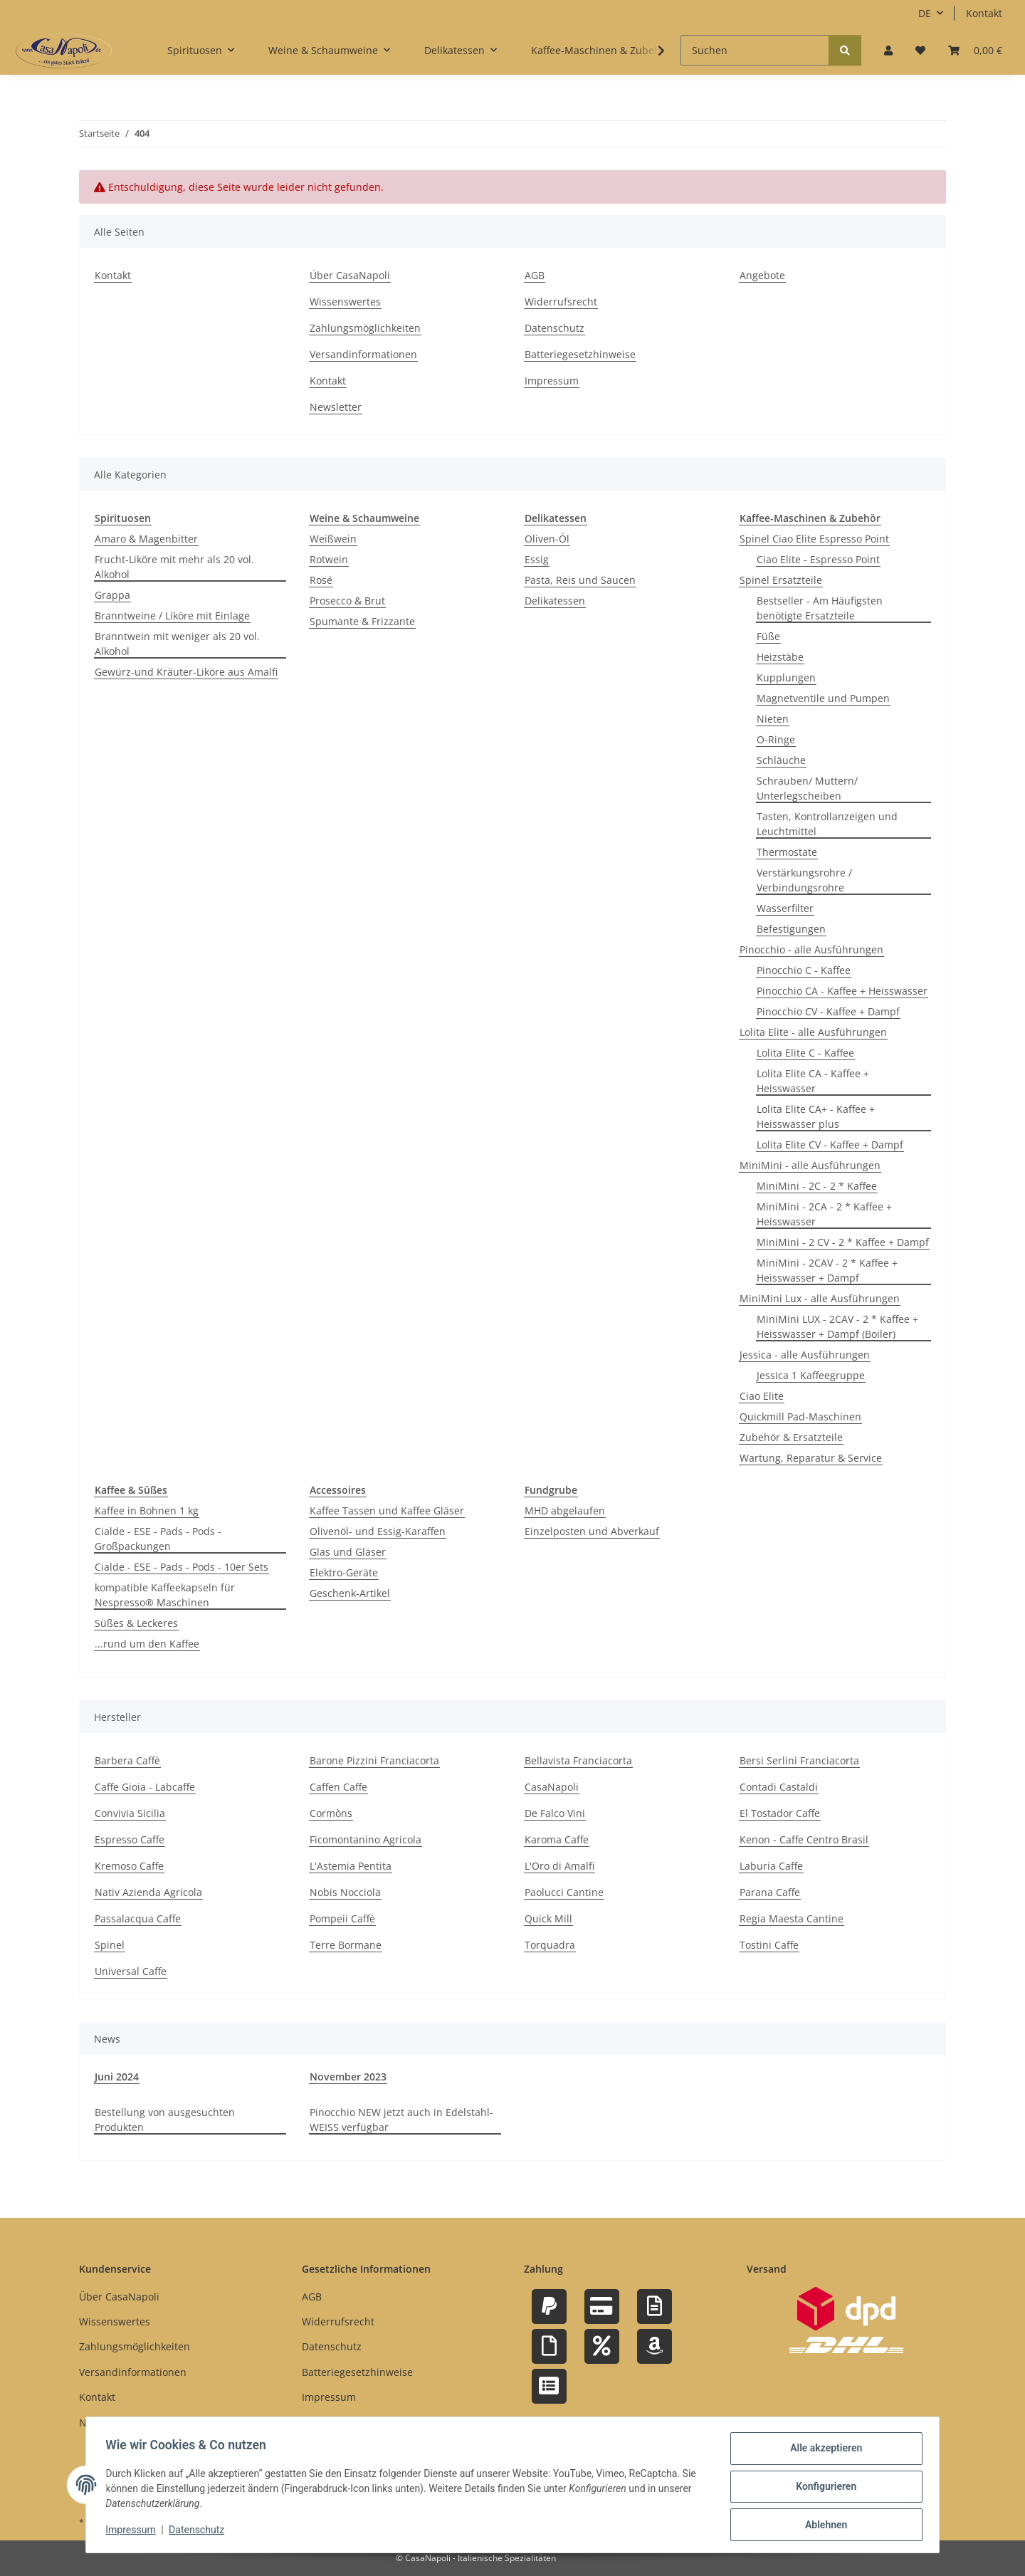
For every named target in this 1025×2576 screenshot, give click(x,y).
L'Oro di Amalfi (559, 1866)
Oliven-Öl (547, 538)
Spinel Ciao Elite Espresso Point (814, 538)
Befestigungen (791, 929)
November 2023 (348, 2076)
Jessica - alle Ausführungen (805, 1354)
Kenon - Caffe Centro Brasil (804, 1839)
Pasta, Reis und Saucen (580, 580)
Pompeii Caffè (342, 1918)
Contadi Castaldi (779, 1787)
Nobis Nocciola (345, 1892)
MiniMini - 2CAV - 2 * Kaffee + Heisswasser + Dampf (827, 1270)
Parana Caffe (770, 1892)
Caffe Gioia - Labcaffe (145, 1787)
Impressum (134, 2532)
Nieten (773, 719)
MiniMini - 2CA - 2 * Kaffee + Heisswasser (824, 1214)
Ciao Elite (762, 1396)
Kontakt (984, 13)
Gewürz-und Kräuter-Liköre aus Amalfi (186, 672)
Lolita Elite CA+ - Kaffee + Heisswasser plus (816, 1116)
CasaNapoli (552, 1787)
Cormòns (331, 1813)
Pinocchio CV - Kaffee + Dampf (828, 1011)
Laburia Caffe (771, 1866)
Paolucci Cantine (564, 1892)
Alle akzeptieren (822, 2451)
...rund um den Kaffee (147, 1643)
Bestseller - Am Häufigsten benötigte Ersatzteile (820, 608)
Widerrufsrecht (561, 301)
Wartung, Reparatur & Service (811, 1458)
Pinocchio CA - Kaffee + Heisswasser (842, 991)
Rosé (321, 580)
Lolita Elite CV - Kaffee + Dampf (830, 1144)
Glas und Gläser (348, 1552)
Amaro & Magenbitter (146, 538)
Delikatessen (555, 600)
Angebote (762, 275)
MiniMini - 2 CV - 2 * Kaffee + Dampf (843, 1242)
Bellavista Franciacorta (578, 1760)
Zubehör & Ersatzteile (791, 1437)
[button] (888, 50)
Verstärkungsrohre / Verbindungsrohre (804, 880)
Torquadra (550, 1945)
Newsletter (336, 407)
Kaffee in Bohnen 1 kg (147, 1510)
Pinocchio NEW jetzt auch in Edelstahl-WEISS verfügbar (401, 2119)
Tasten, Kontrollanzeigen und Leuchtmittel (827, 824)
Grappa (112, 595)
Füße (768, 636)
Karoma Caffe (557, 1839)
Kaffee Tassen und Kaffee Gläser (387, 1510)
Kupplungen (786, 677)
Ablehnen (822, 2525)
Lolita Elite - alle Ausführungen (813, 1032)
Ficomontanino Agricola (365, 1839)
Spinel (110, 1945)
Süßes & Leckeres (136, 1623)
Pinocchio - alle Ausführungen (811, 949)
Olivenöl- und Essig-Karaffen (378, 1531)
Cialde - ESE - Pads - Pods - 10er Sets (181, 1567)
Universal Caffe (131, 1971)
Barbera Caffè (127, 1760)
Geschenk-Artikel (350, 1593)
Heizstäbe (780, 657)
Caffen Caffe (338, 1787)
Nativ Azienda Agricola (148, 1892)
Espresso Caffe (129, 1839)
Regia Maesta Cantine (791, 1918)
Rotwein (329, 559)
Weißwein (333, 538)
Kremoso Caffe (129, 1866)
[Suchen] (754, 50)
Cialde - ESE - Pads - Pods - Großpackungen (158, 1538)
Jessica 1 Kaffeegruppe (811, 1375)
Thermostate (787, 852)
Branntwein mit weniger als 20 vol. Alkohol (177, 643)
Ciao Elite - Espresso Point (818, 559)
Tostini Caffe (769, 1945)
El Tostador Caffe (780, 1813)
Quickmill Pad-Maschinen (800, 1416)
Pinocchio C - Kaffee (804, 970)
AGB (535, 275)
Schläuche (781, 760)
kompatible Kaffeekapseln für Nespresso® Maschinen (165, 1595)
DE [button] (924, 13)
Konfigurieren (822, 2488)
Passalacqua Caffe (138, 1918)
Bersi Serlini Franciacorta (799, 1760)
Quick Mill (548, 1918)
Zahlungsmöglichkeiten (365, 328)
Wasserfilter (785, 908)
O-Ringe (776, 739)
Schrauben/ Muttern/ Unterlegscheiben (807, 788)
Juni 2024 (117, 2076)
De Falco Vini (555, 1813)
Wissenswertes (345, 301)
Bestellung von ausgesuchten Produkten (165, 2119)
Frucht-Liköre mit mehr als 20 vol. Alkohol (174, 567)
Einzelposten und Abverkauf (592, 1531)
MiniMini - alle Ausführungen (810, 1165)
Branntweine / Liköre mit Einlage (172, 615)
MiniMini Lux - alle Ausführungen (820, 1298)
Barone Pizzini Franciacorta (374, 1760)
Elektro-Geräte (344, 1572)
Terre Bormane (346, 1945)
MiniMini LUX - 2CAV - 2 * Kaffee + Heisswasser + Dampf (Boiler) (837, 1326)
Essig (537, 559)
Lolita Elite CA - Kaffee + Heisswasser (813, 1081)
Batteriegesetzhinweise (580, 354)
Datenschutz (200, 2532)
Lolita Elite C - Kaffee (805, 1052)
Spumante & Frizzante (362, 621)
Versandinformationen (363, 354)
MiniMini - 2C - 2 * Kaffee (817, 1186)
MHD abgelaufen (565, 1510)
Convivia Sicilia (130, 1813)
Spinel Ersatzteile (781, 580)
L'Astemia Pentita (350, 1866)
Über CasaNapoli (350, 275)
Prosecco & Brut (347, 600)
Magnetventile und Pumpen (823, 698)
